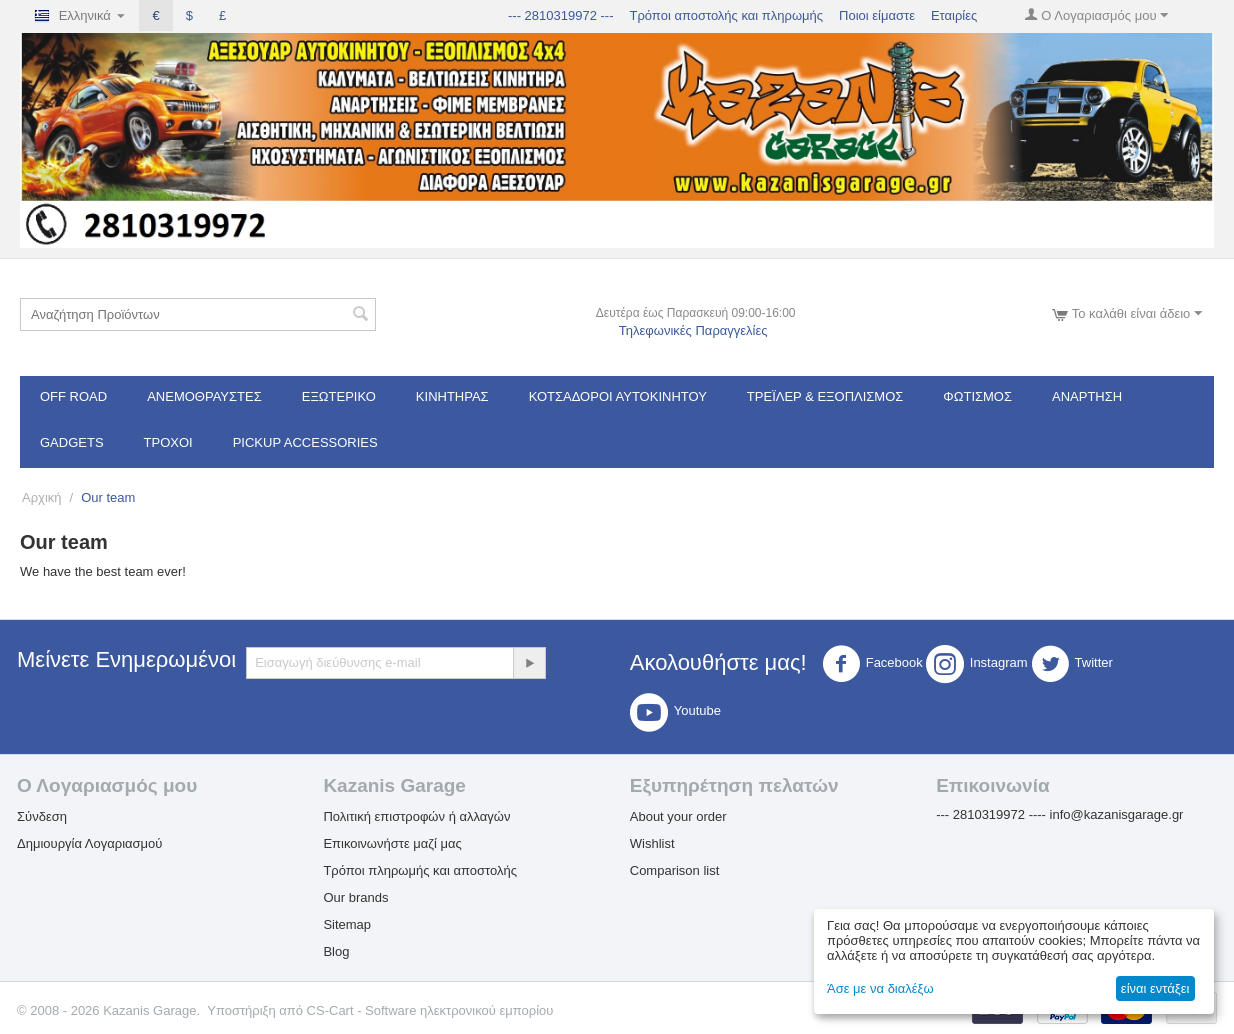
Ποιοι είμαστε (877, 15)
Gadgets (72, 442)
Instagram (977, 664)
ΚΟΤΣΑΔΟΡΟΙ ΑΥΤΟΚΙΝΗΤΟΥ (618, 396)
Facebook (872, 664)
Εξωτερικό (339, 396)
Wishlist (652, 843)
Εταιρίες (954, 15)
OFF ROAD (73, 396)
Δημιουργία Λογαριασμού (89, 843)
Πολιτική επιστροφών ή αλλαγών (416, 816)
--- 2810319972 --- (561, 15)
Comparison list (675, 870)
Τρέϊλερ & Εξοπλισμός (825, 396)
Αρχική (42, 497)
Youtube (675, 712)
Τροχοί (168, 442)
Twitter (1072, 664)
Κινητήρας (452, 396)
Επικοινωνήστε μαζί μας (392, 843)
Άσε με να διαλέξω (880, 988)
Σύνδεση (42, 816)
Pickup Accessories (305, 442)
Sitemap (347, 924)
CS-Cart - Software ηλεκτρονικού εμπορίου (430, 1010)
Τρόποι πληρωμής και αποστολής (420, 870)
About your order (678, 816)
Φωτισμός (977, 396)
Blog (336, 951)
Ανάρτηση (1087, 396)
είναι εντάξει (1155, 988)
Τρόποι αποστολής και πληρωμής (726, 15)
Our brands (355, 897)
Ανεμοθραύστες (204, 396)
